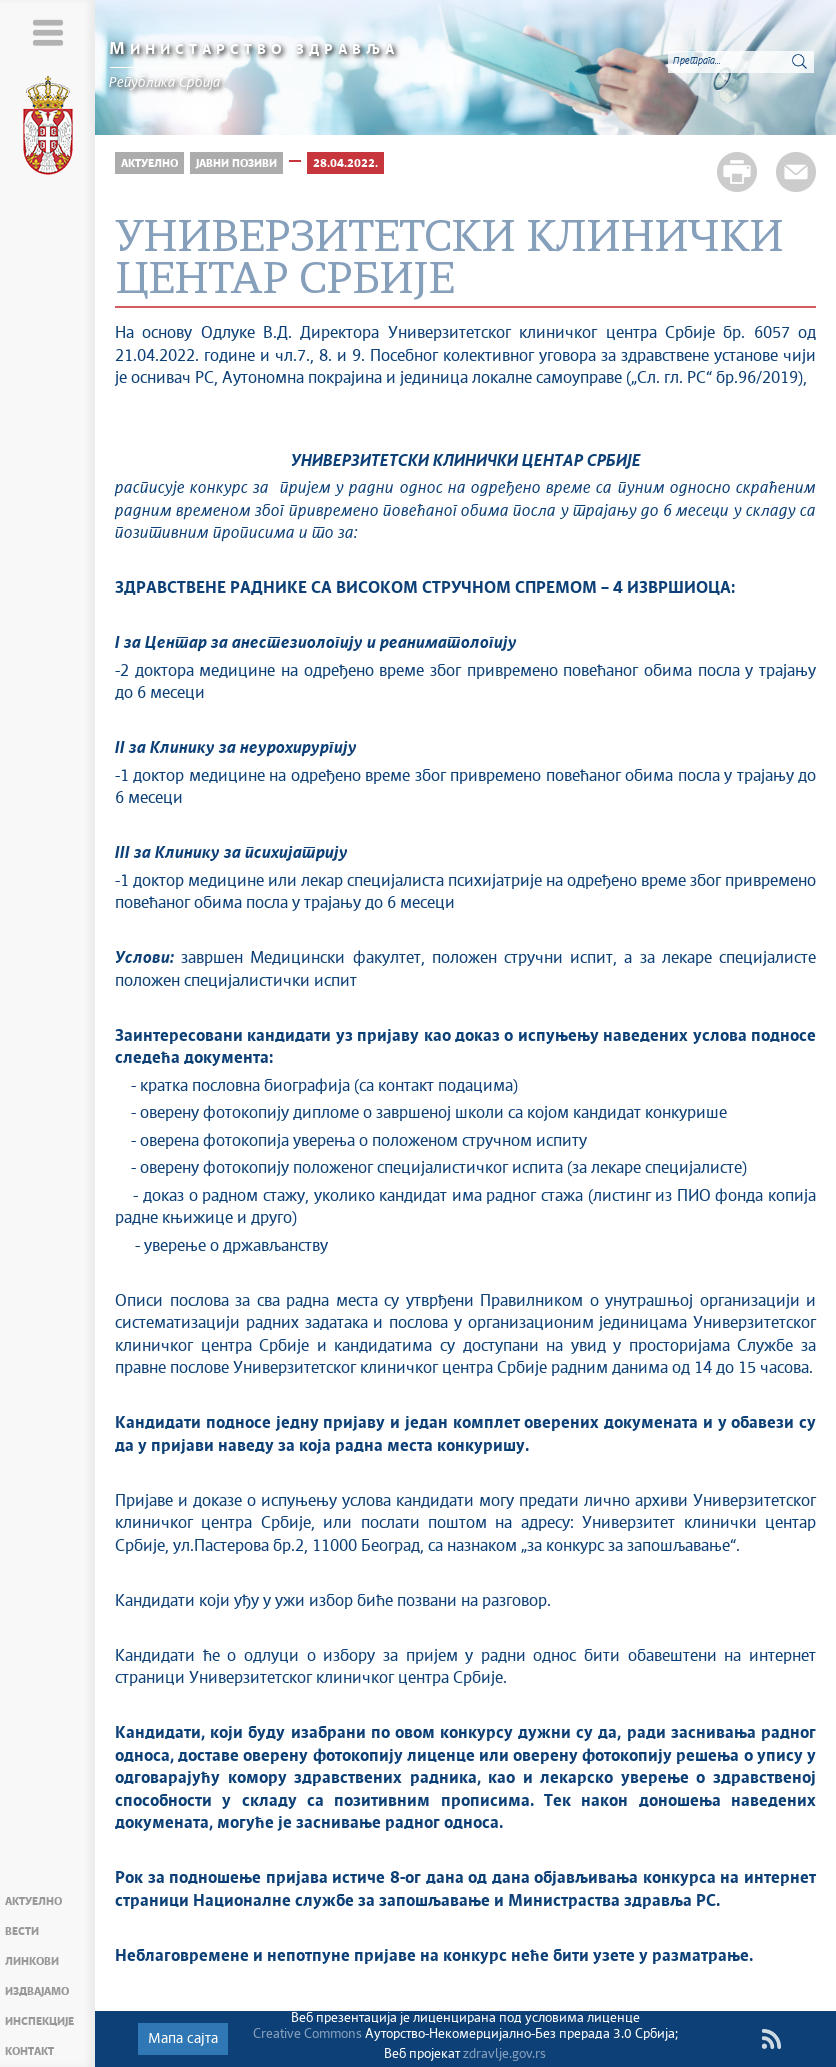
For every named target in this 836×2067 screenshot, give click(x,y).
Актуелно (33, 1901)
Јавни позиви (236, 163)
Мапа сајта (183, 2039)
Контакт (29, 2051)
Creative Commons (307, 2034)
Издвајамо (37, 1991)
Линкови (32, 1961)
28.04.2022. (345, 163)
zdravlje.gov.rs (504, 2054)
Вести (22, 1931)
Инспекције (39, 2021)
